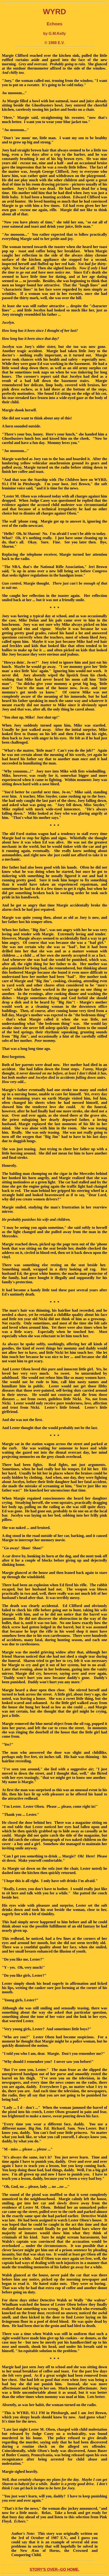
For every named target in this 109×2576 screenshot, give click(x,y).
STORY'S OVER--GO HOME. (55, 2569)
